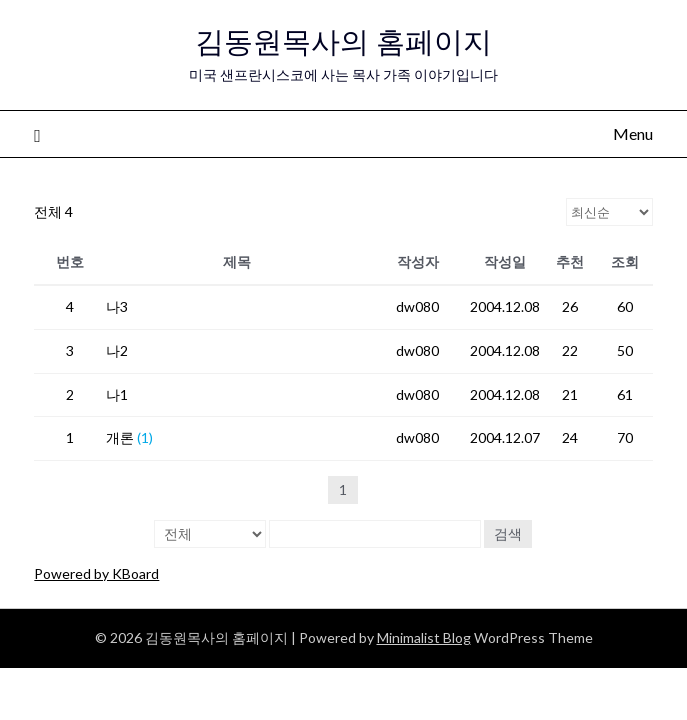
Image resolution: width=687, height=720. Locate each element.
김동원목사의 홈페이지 (343, 41)
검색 (508, 533)
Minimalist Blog (424, 637)
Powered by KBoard (96, 573)
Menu (633, 133)
